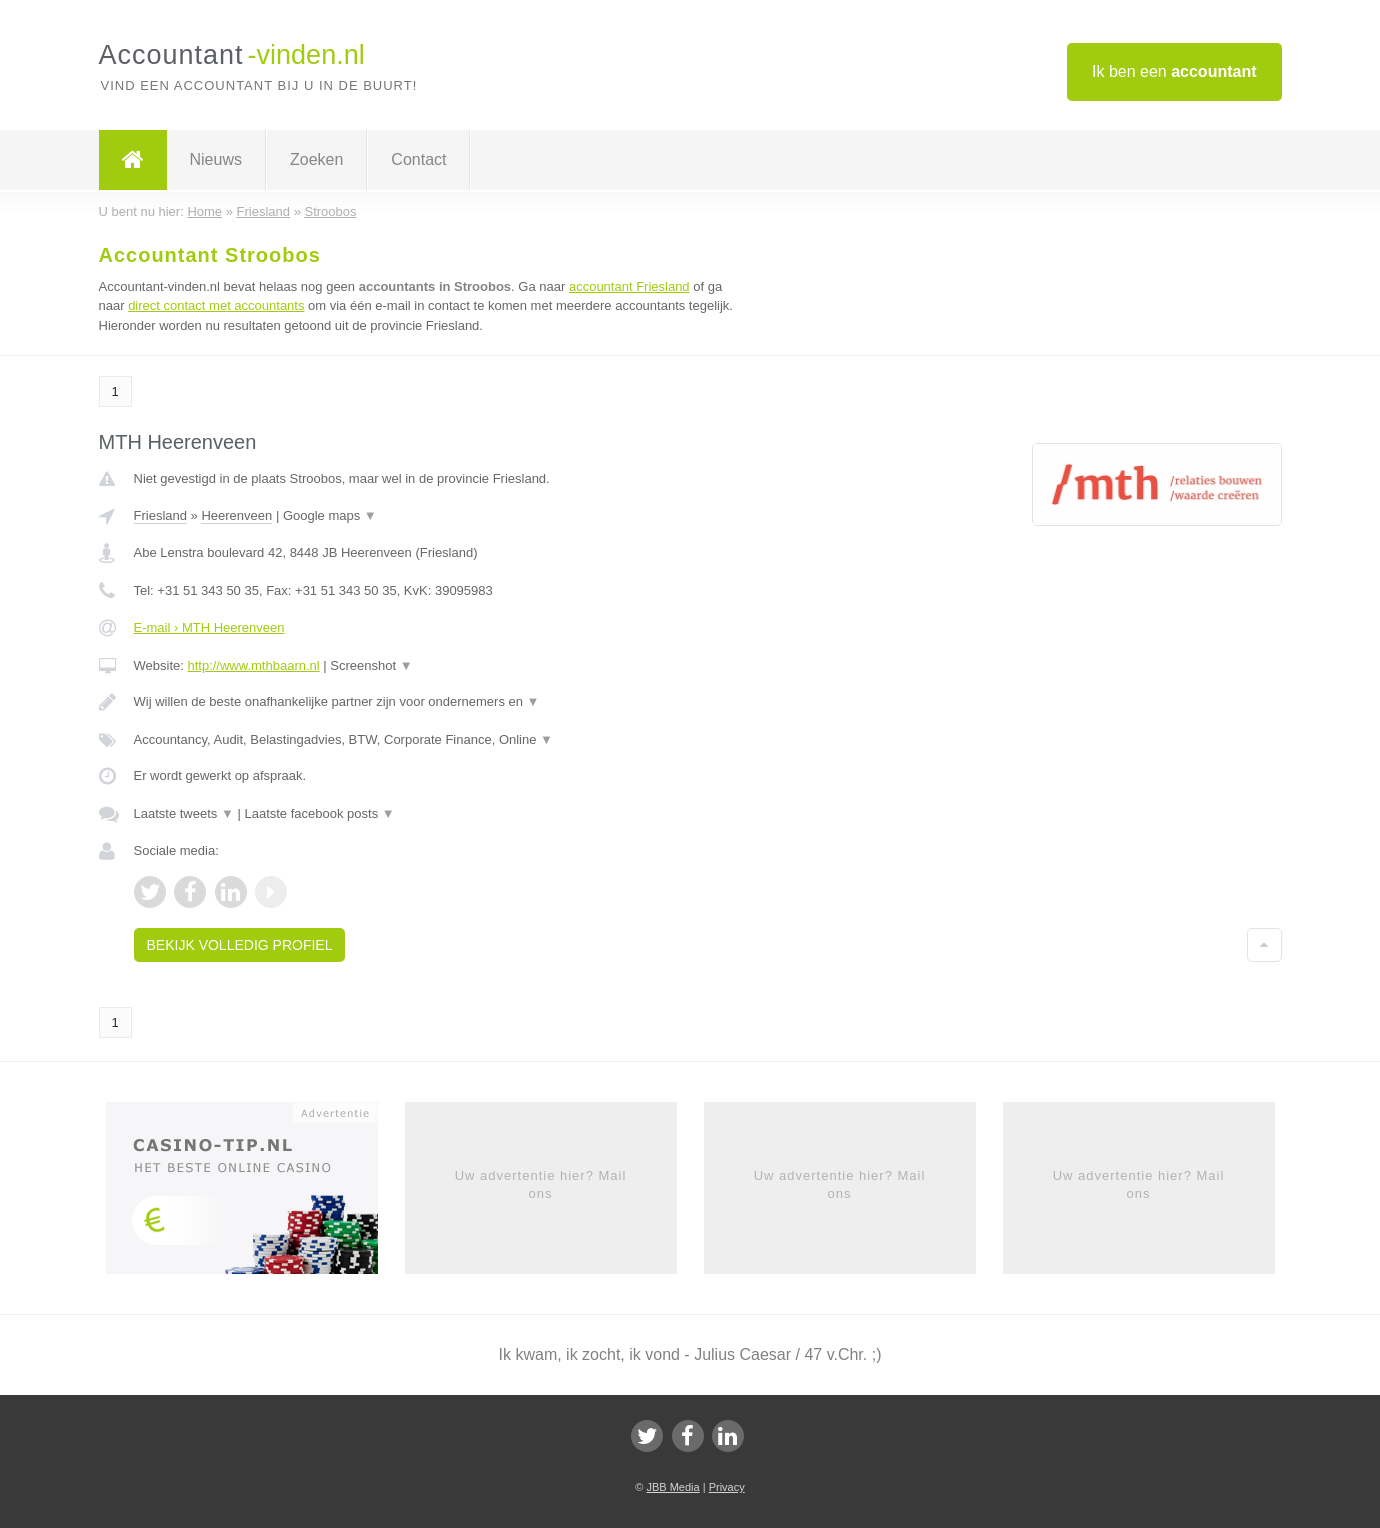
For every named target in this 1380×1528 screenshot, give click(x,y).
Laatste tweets (184, 813)
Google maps (330, 515)
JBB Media (672, 1487)
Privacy (727, 1487)
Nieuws (216, 159)
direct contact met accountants (216, 305)
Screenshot (371, 665)
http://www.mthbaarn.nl (253, 665)
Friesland (160, 515)
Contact (418, 159)
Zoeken (316, 159)
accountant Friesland (629, 286)
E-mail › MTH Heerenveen (209, 627)
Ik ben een (1174, 71)
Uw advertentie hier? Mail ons (541, 1184)
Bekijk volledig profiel (240, 945)
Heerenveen (236, 515)
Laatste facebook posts (319, 813)
